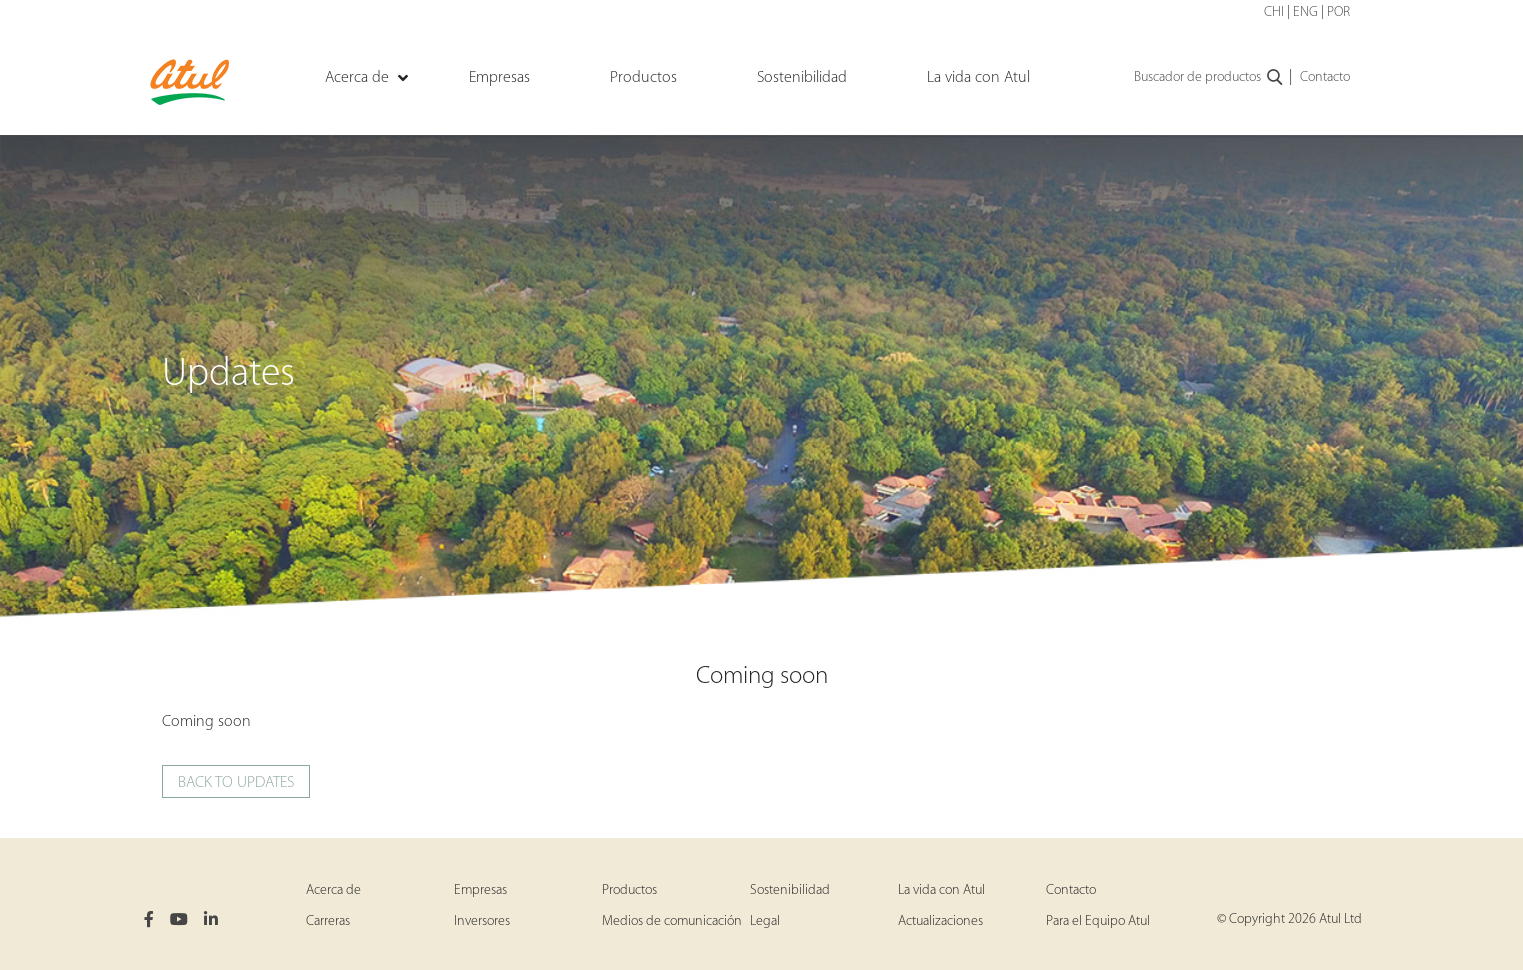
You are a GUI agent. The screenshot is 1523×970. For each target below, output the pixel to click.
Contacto (1325, 77)
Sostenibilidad (790, 890)
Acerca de (333, 890)
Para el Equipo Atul (1098, 921)
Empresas (480, 890)
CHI (1274, 12)
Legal (765, 921)
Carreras (328, 921)
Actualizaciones (940, 921)
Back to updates (236, 783)
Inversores (482, 921)
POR (1338, 12)
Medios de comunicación (672, 921)
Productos (629, 890)
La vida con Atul (941, 890)
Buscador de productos (1209, 78)
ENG (1305, 12)
